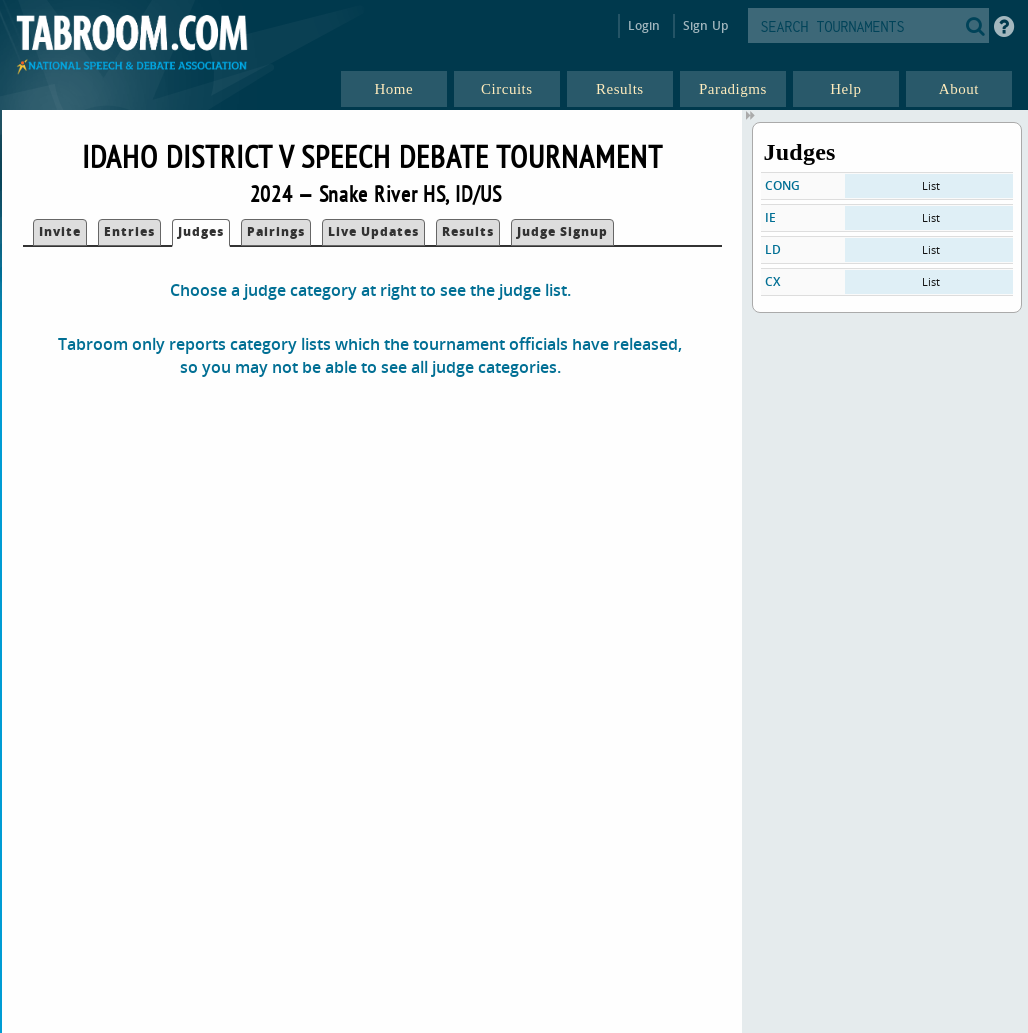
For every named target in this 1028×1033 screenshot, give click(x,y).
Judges (201, 231)
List (931, 185)
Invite (60, 231)
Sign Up (705, 25)
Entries (129, 231)
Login (644, 25)
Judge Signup (562, 231)
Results (468, 231)
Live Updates (373, 231)
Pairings (276, 231)
